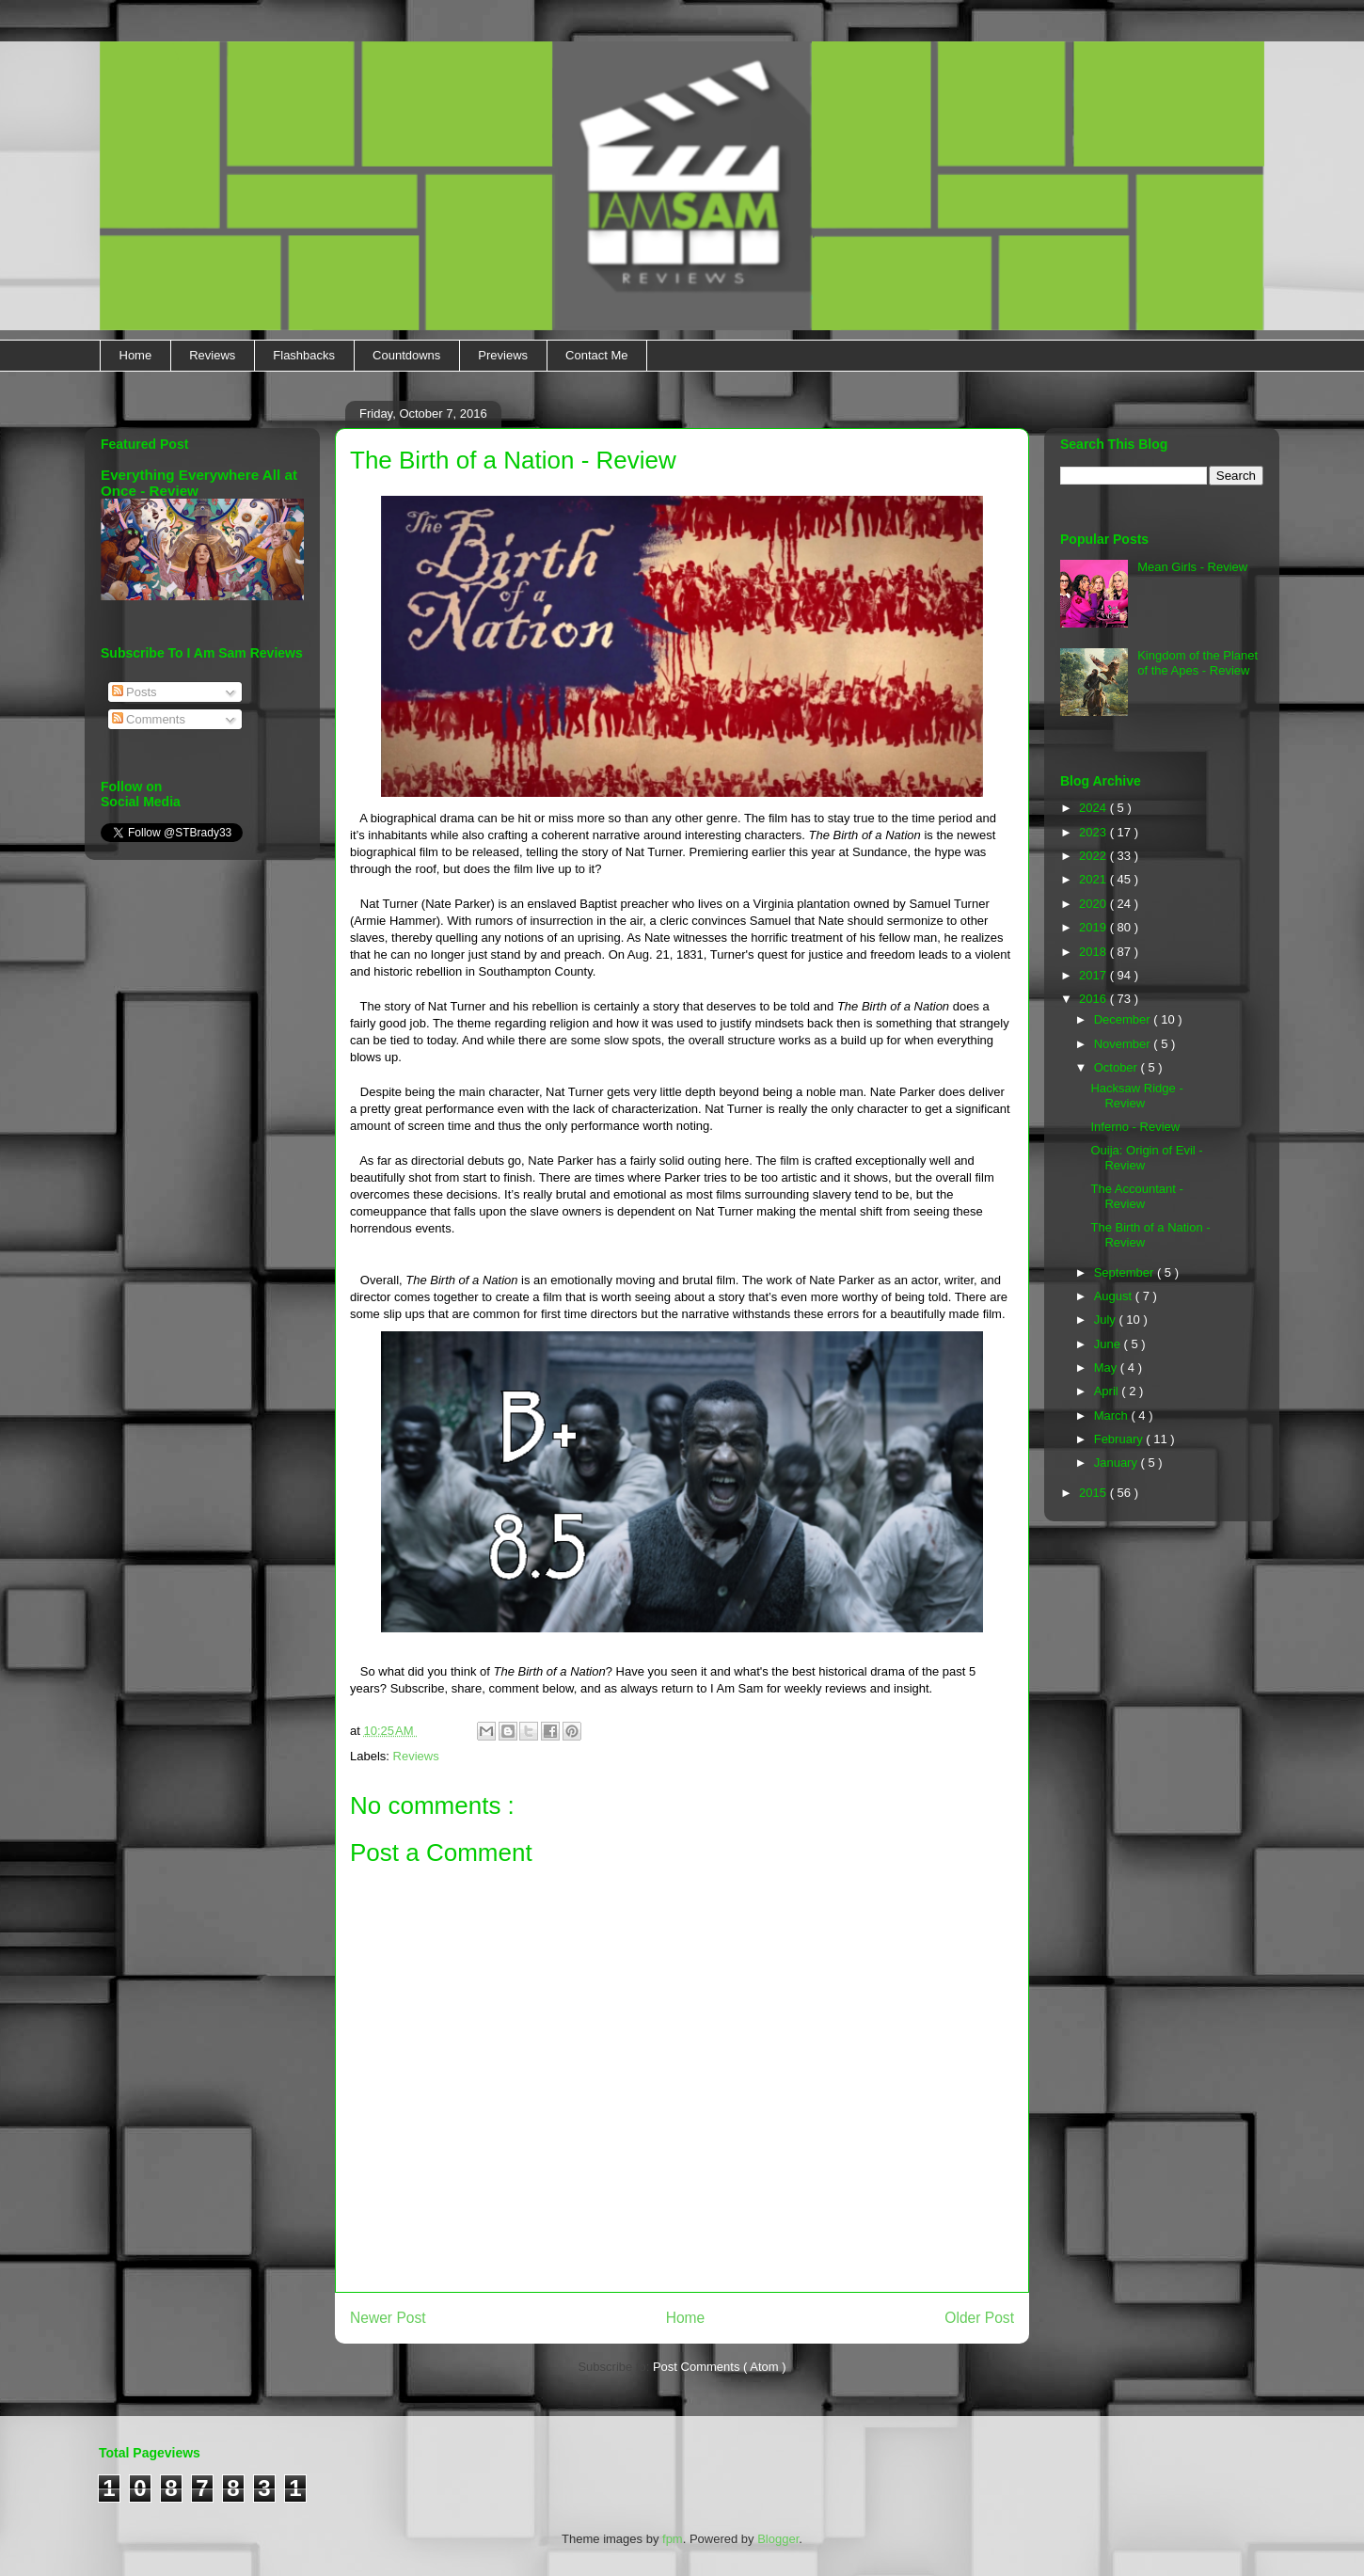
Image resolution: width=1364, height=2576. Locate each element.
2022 (1094, 856)
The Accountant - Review (1136, 1196)
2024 (1094, 808)
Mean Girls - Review (1192, 567)
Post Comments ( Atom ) (719, 2367)
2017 (1094, 975)
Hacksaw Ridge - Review (1136, 1095)
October (1117, 1067)
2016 (1094, 999)
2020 (1094, 904)
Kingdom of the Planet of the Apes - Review (1197, 662)
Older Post (979, 2318)
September (1125, 1272)
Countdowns (406, 355)
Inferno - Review (1135, 1127)
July (1106, 1319)
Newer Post (388, 2318)
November (1124, 1044)
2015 (1094, 1493)
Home (135, 355)
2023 (1094, 832)
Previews (503, 355)
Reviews (212, 355)
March (1113, 1415)
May (1107, 1367)
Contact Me (596, 355)
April (1108, 1391)
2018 (1094, 952)
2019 (1094, 927)
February (1120, 1439)
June (1109, 1344)
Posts (134, 692)
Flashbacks (304, 355)
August (1114, 1296)
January (1117, 1462)
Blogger (778, 2539)
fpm (672, 2539)
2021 (1094, 879)
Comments (148, 719)
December (1124, 1019)
